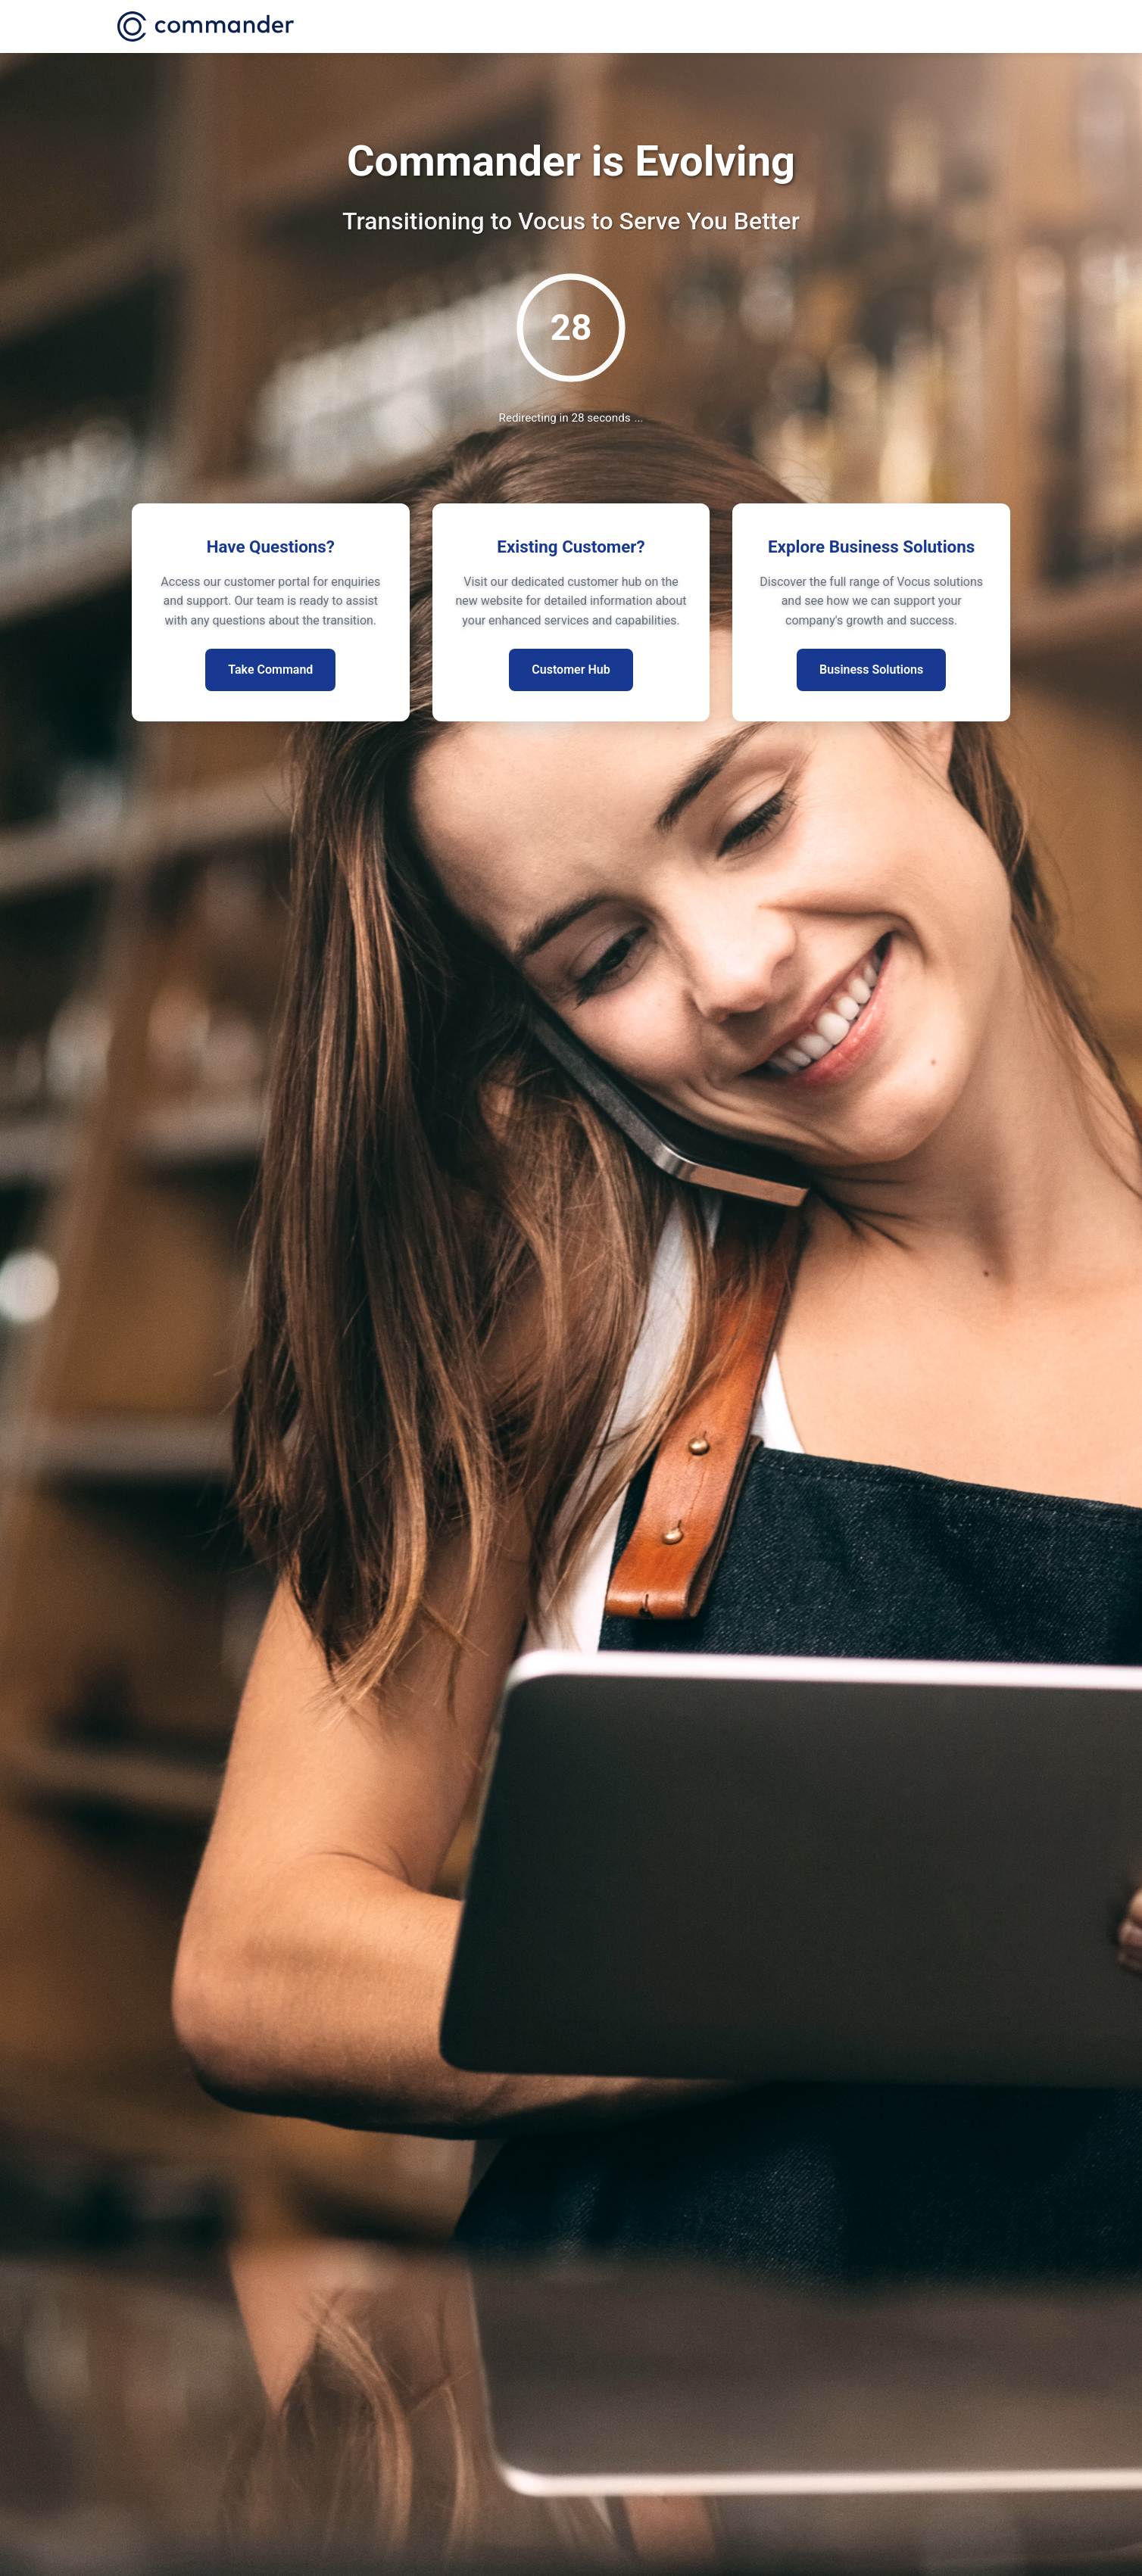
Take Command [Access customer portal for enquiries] (270, 669)
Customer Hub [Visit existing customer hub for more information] (571, 669)
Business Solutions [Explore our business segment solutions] (871, 669)
